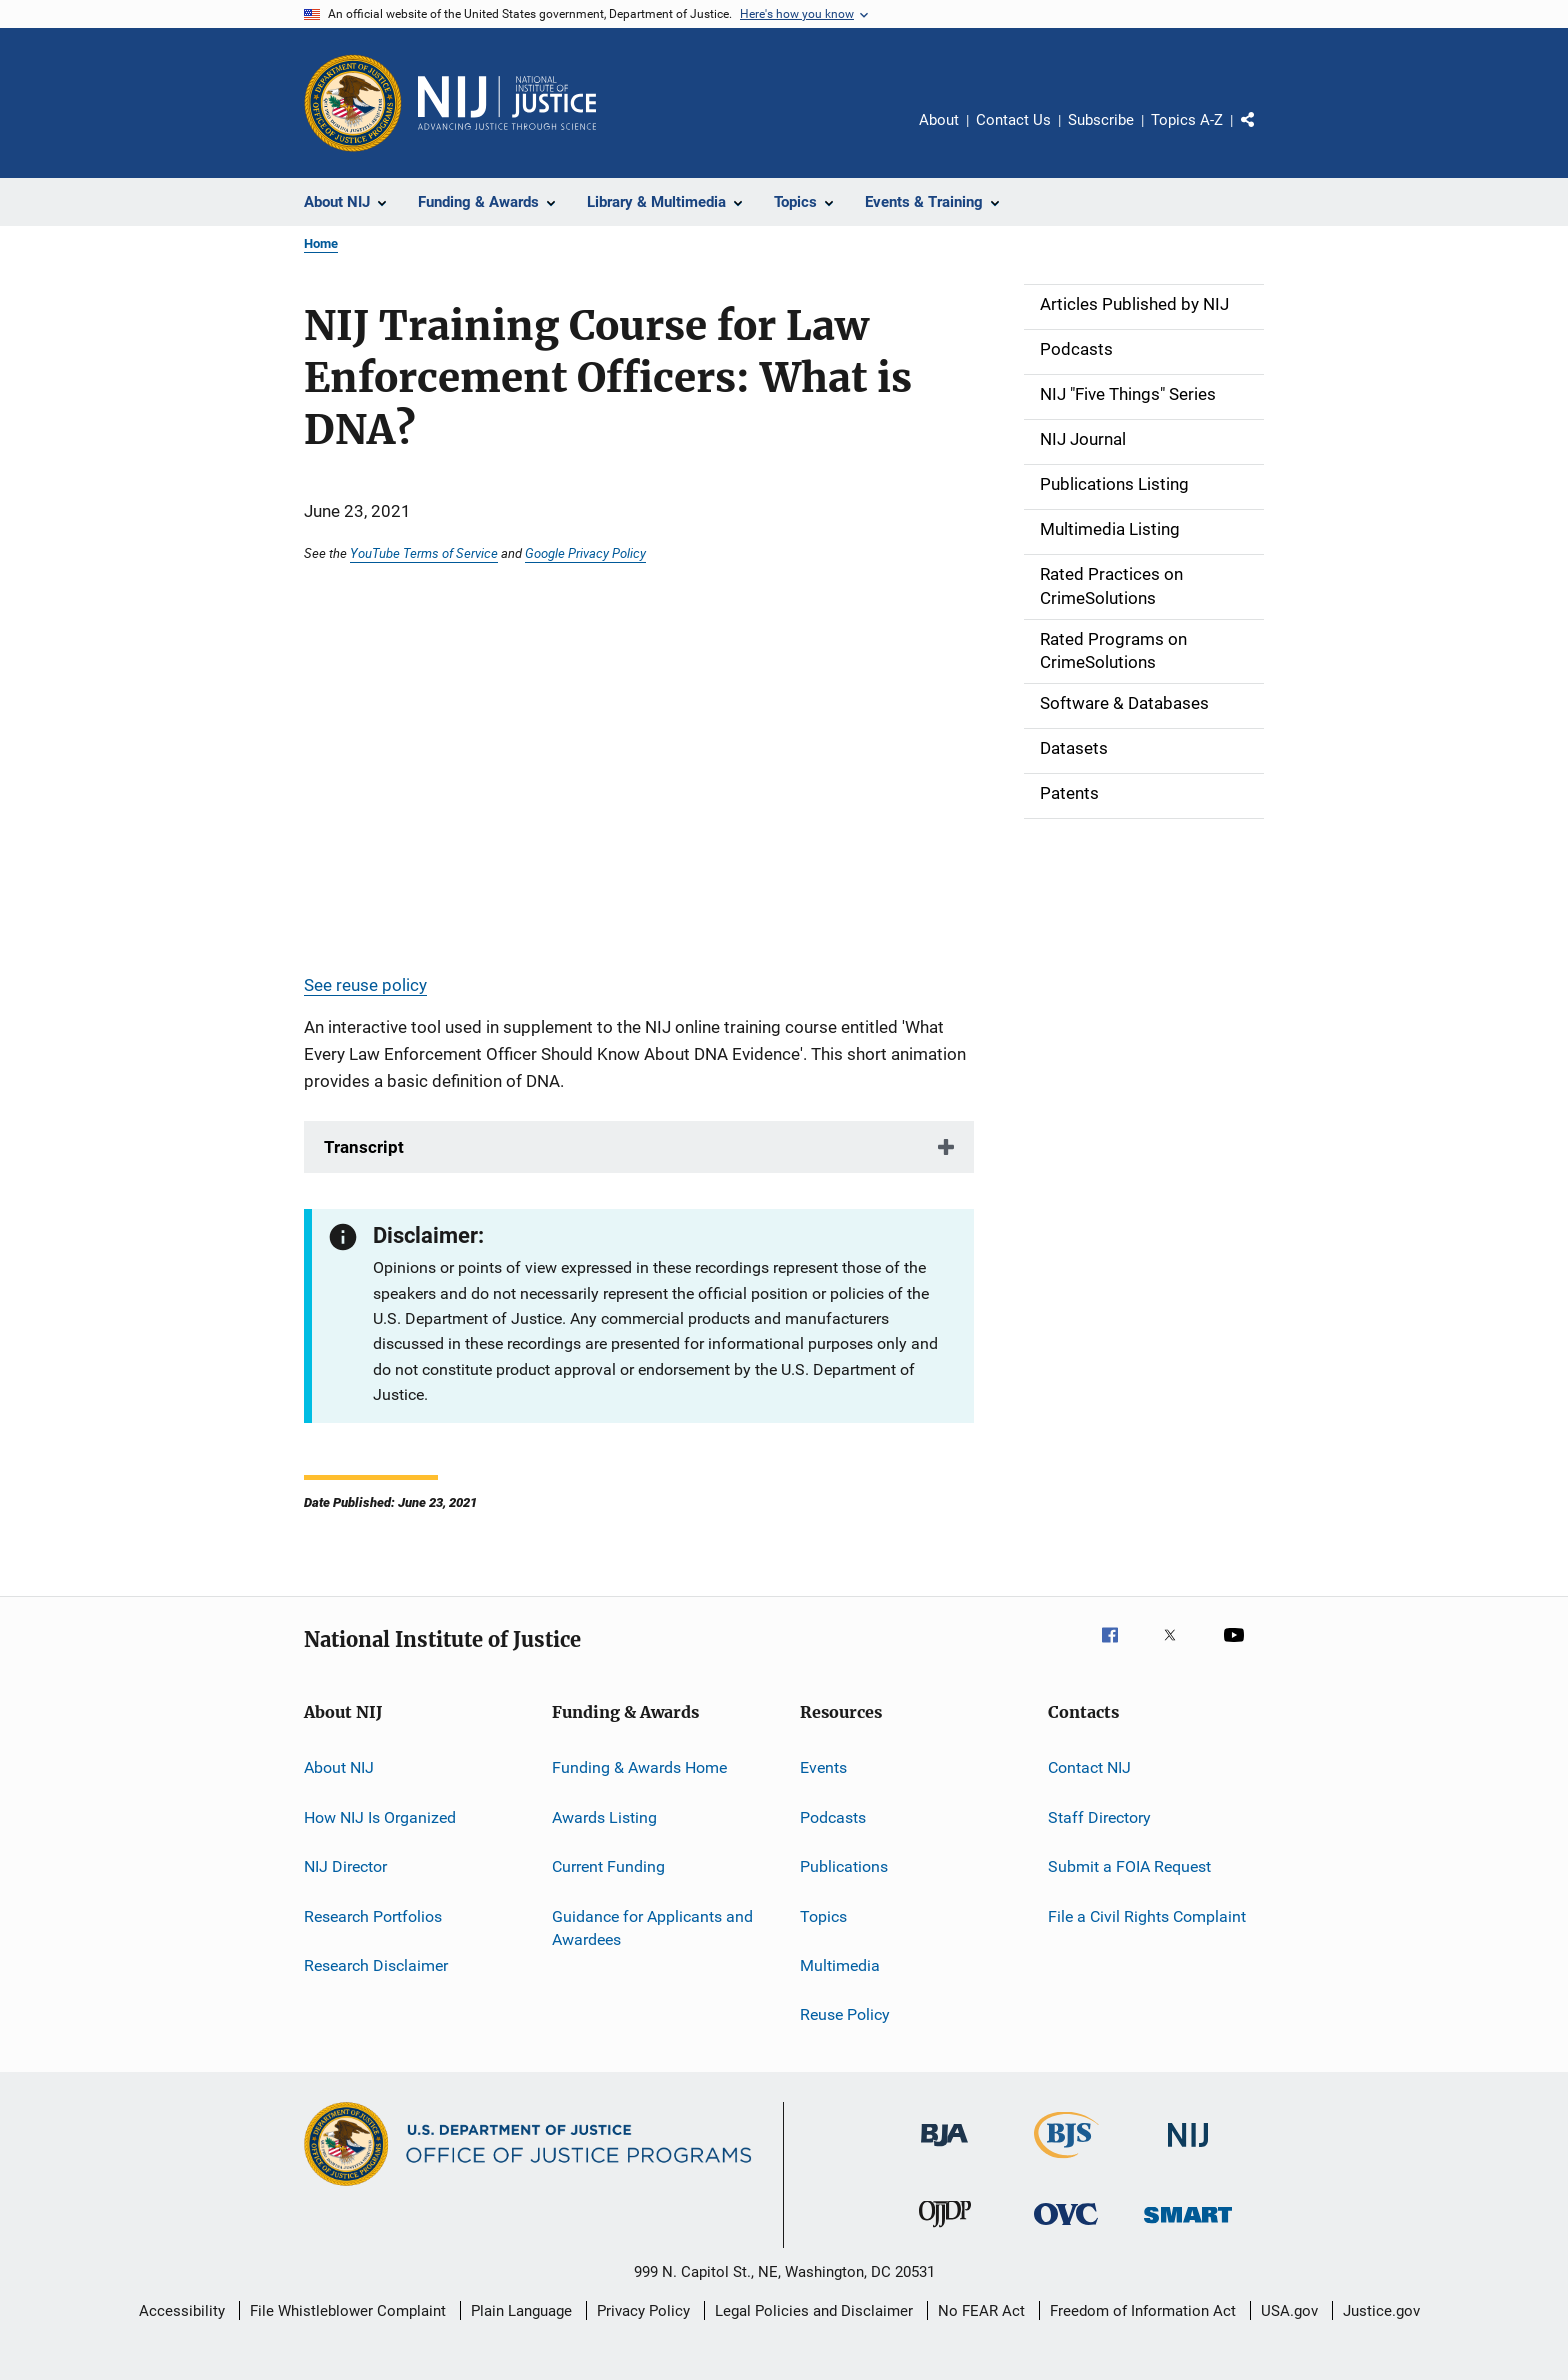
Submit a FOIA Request (1129, 1866)
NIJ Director (345, 1866)
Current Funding (608, 1866)
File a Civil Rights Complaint (1147, 1915)
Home (321, 243)
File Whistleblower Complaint (348, 2311)
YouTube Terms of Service (424, 553)
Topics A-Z (1187, 120)
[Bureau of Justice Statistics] (1066, 2162)
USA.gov (1289, 2311)
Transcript (364, 1147)
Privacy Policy (643, 2311)
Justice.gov (1381, 2311)
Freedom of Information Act (1143, 2311)
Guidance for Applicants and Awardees (652, 1927)
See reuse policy (365, 985)
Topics (823, 1915)
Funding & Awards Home (639, 1767)
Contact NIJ (1089, 1767)
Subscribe (1101, 120)
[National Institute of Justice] (1188, 2150)
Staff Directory (1099, 1817)
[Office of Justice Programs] (353, 103)
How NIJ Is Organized (380, 1817)
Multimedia (840, 1965)
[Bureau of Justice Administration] (944, 2150)
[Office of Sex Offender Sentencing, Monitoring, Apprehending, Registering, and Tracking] (1188, 2226)
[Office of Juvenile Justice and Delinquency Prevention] (945, 2231)
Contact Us (1013, 120)
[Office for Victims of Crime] (1066, 2228)
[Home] (507, 103)
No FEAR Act (981, 2311)
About (939, 120)
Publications (844, 1866)
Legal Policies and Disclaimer (814, 2311)
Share (1264, 134)
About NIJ (339, 1767)
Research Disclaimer (376, 1965)
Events (823, 1767)
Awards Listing (604, 1817)
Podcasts (833, 1817)
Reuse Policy (845, 2014)
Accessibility (182, 2311)
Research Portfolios (373, 1915)
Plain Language (521, 2311)
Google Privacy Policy (585, 553)
